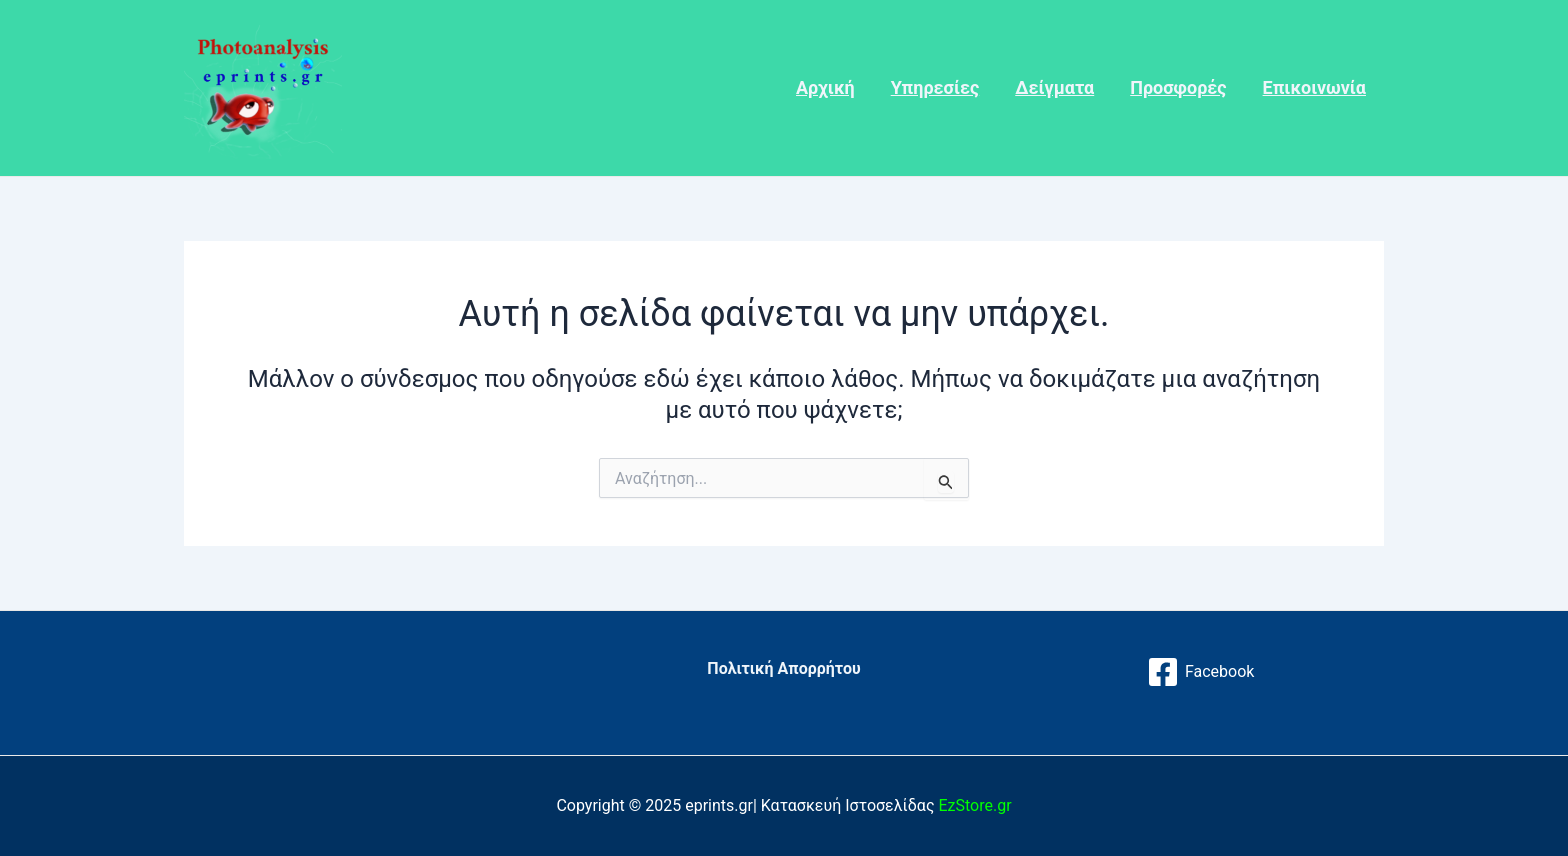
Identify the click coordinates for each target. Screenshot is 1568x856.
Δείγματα (1054, 87)
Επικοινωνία (1314, 87)
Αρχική (825, 87)
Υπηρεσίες (935, 87)
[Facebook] (1201, 672)
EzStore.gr (974, 805)
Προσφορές (1178, 87)
